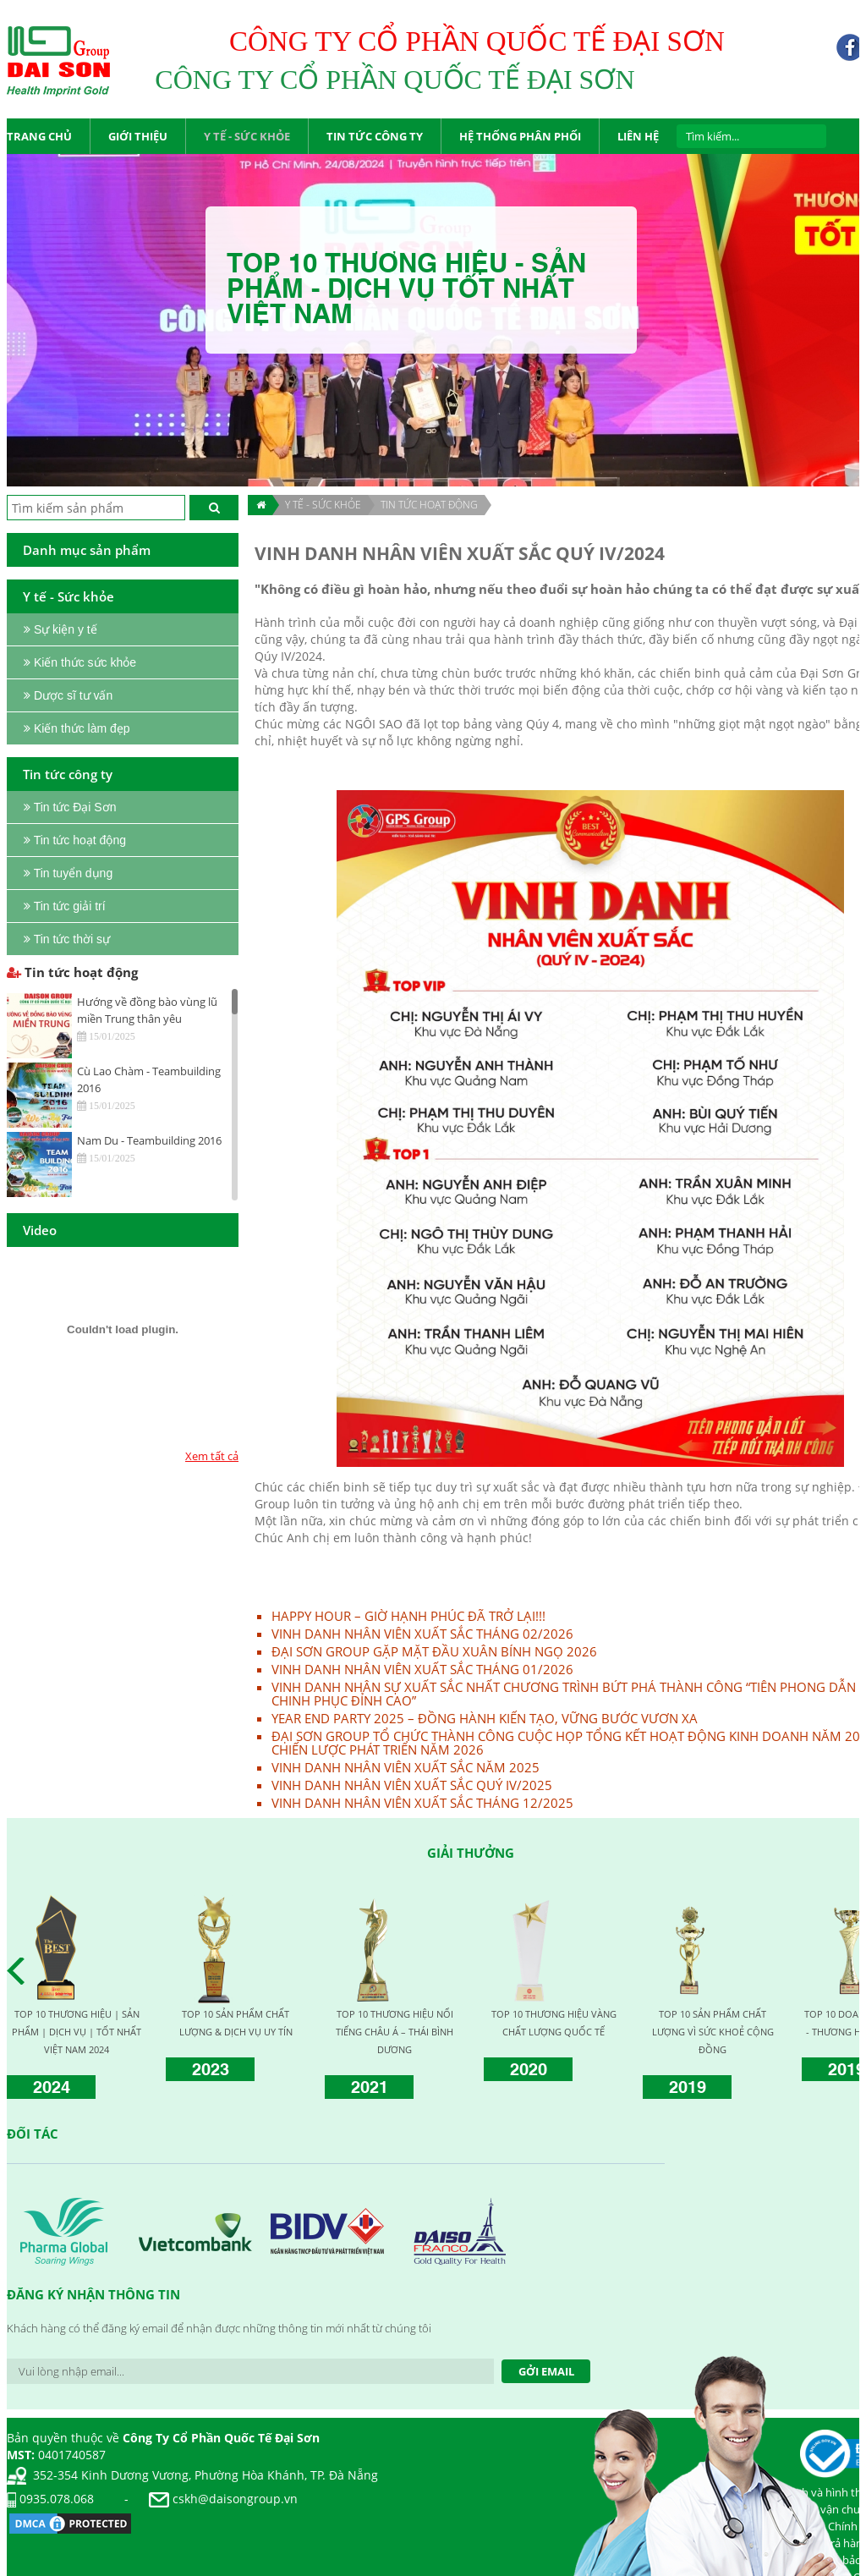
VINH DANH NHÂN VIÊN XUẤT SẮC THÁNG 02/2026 (422, 1633)
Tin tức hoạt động (429, 504)
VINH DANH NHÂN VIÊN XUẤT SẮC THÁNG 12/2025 (422, 1802)
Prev (20, 1971)
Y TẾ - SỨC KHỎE (323, 504)
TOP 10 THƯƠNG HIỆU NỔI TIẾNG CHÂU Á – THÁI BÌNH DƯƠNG (394, 2032)
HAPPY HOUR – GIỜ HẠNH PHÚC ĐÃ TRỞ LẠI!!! (408, 1615)
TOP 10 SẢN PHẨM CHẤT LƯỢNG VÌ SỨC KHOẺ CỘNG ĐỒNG (713, 2032)
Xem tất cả (211, 1456)
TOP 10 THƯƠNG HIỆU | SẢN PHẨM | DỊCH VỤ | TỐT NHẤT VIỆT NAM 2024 (76, 2032)
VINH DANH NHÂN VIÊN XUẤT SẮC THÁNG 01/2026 (422, 1669)
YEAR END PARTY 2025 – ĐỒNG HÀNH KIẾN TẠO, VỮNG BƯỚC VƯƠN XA (484, 1718)
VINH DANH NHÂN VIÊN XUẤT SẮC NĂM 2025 (405, 1767)
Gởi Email (546, 2371)
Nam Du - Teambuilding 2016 (149, 1140)
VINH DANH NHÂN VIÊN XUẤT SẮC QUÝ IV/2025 (411, 1785)
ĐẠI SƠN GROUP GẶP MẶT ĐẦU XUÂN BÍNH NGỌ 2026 (434, 1651)
